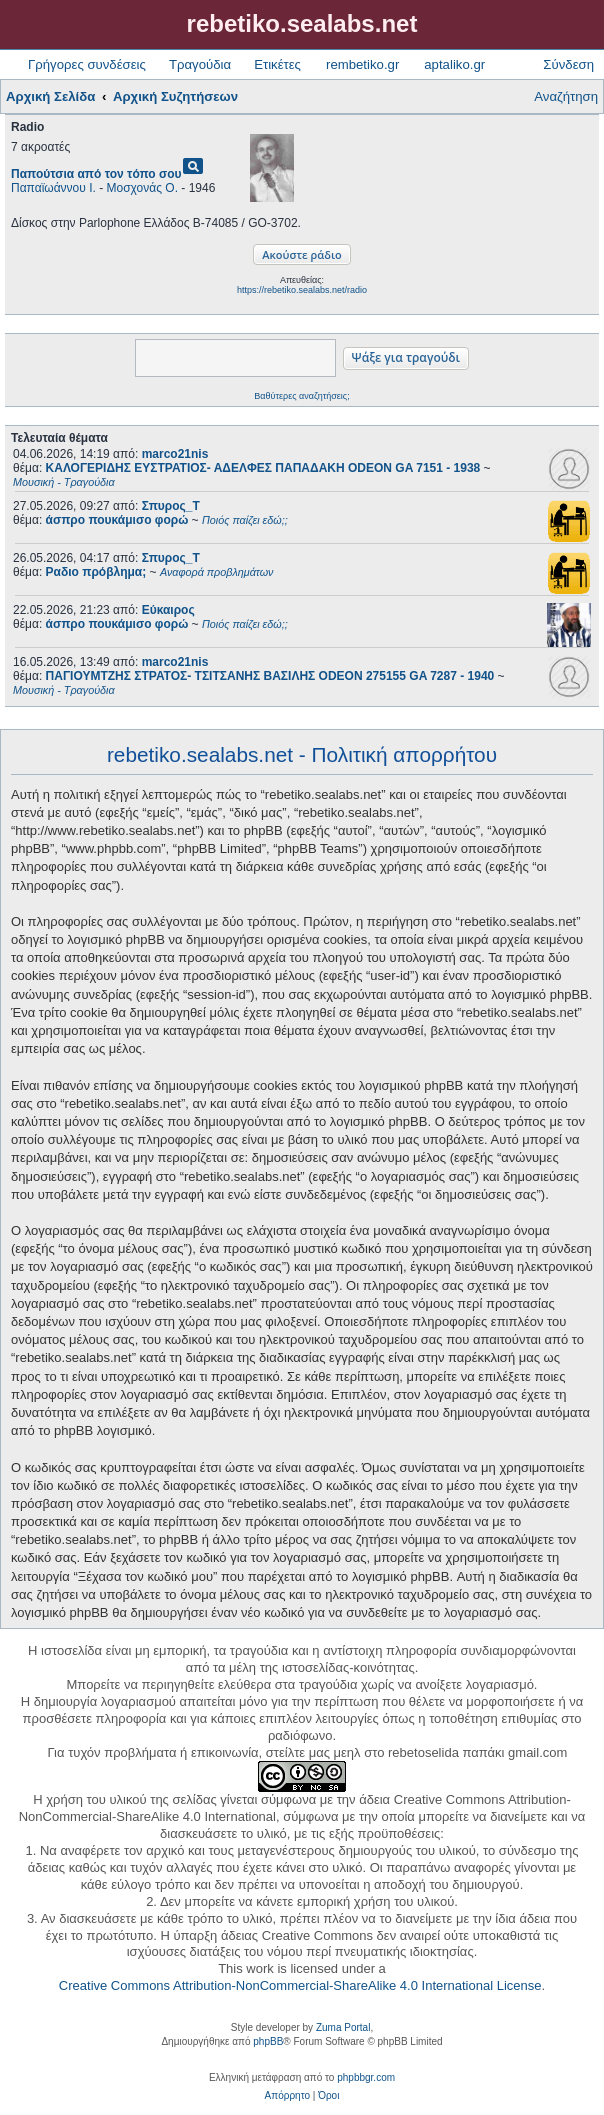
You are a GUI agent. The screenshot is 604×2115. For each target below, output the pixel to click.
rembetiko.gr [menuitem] (362, 64)
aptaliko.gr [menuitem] (454, 64)
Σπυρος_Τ (171, 506)
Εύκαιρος (168, 610)
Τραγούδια (200, 64)
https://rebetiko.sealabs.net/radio (302, 290)
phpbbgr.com (366, 2077)
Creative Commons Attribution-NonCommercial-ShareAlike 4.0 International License (300, 1985)
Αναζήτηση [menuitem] (566, 96)
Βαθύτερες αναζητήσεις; (301, 396)
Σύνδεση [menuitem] (568, 64)
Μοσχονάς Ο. (142, 188)
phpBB (268, 2041)
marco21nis (175, 454)
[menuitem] (287, 2096)
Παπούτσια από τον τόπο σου (96, 174)
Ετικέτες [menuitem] (277, 64)
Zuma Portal (343, 2027)
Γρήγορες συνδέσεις (87, 64)
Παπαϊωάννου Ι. (53, 188)
